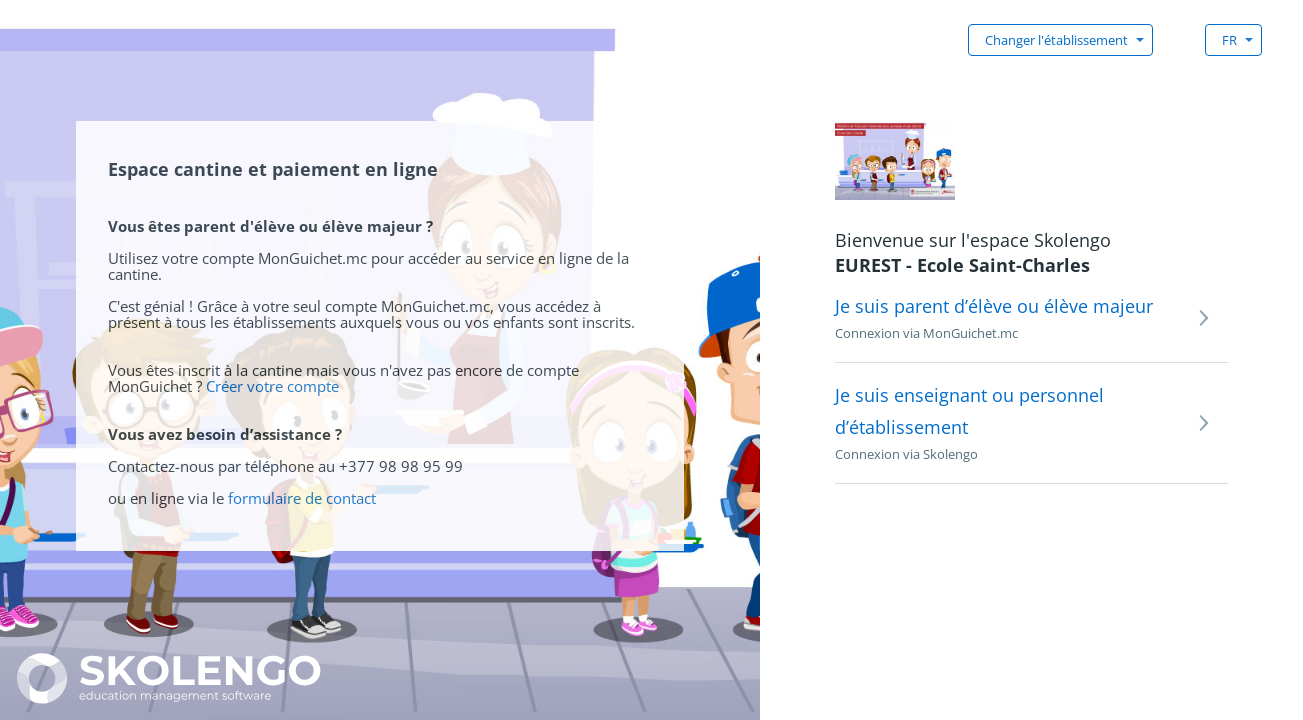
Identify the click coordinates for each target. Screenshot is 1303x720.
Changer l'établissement (1056, 40)
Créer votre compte (272, 386)
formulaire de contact (302, 498)
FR (1229, 40)
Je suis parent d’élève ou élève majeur (994, 306)
